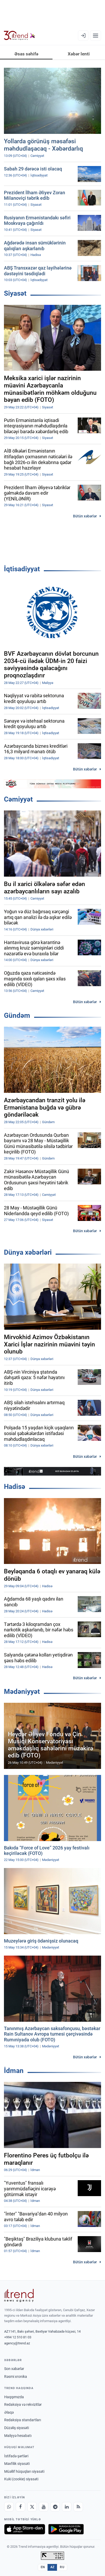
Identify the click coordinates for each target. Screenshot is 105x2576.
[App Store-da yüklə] (24, 2529)
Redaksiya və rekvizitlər (23, 2404)
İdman (14, 2071)
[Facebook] (20, 2506)
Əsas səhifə (26, 53)
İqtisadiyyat (22, 569)
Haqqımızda (14, 2397)
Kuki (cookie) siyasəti (21, 2479)
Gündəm (17, 1015)
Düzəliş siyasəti (16, 2428)
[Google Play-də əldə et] (66, 2529)
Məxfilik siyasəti (17, 2463)
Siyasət (15, 293)
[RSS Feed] (78, 2506)
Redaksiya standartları (22, 2420)
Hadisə (14, 1486)
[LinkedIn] (66, 2506)
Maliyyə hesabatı (18, 2436)
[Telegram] (55, 2506)
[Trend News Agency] (19, 2295)
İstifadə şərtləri (16, 2456)
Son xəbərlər (14, 2369)
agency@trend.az (17, 2343)
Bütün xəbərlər (85, 516)
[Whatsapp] (9, 2506)
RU (62, 2567)
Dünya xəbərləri (28, 1252)
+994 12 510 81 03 (17, 2337)
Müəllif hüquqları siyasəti (24, 2471)
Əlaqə (9, 2412)
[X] (32, 2506)
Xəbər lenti (79, 53)
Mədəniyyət (22, 1691)
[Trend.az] (19, 35)
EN (43, 2567)
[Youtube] (43, 2506)
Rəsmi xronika (15, 2376)
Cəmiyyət (18, 799)
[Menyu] (95, 35)
